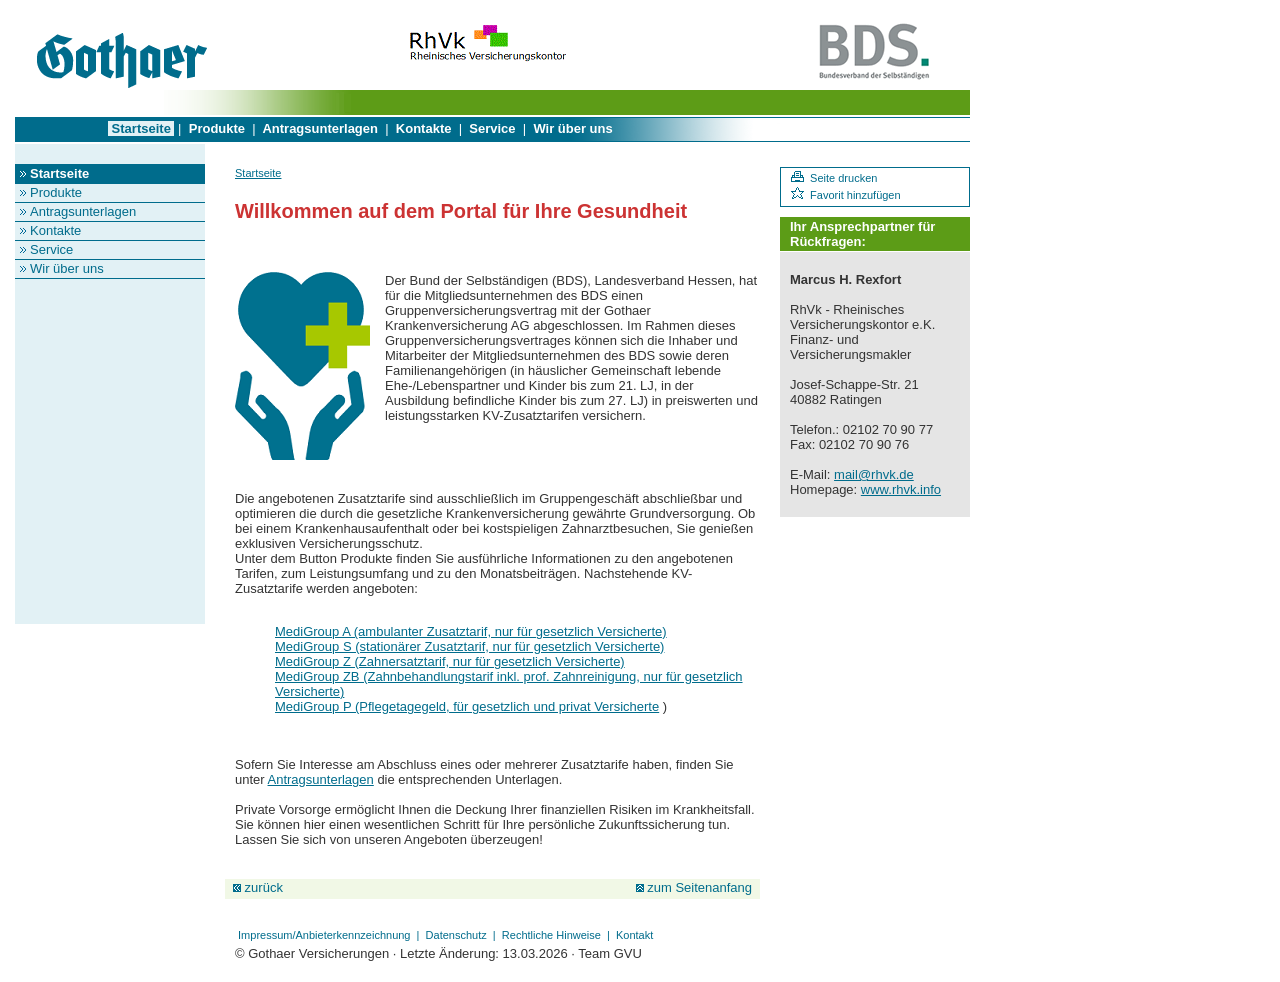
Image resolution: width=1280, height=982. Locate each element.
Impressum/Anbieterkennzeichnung (324, 935)
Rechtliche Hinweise (551, 935)
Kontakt (634, 935)
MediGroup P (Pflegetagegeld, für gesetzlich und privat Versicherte (467, 706)
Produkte (217, 128)
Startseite (141, 128)
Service (493, 128)
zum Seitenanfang (694, 887)
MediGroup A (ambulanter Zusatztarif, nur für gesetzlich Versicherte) (471, 631)
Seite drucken (834, 178)
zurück (258, 887)
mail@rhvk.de (874, 474)
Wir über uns (573, 128)
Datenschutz (456, 935)
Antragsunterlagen (320, 128)
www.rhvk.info (901, 489)
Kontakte (423, 128)
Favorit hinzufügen (846, 195)
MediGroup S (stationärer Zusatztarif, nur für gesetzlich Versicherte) (469, 646)
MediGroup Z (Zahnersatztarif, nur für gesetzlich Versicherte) (450, 661)
